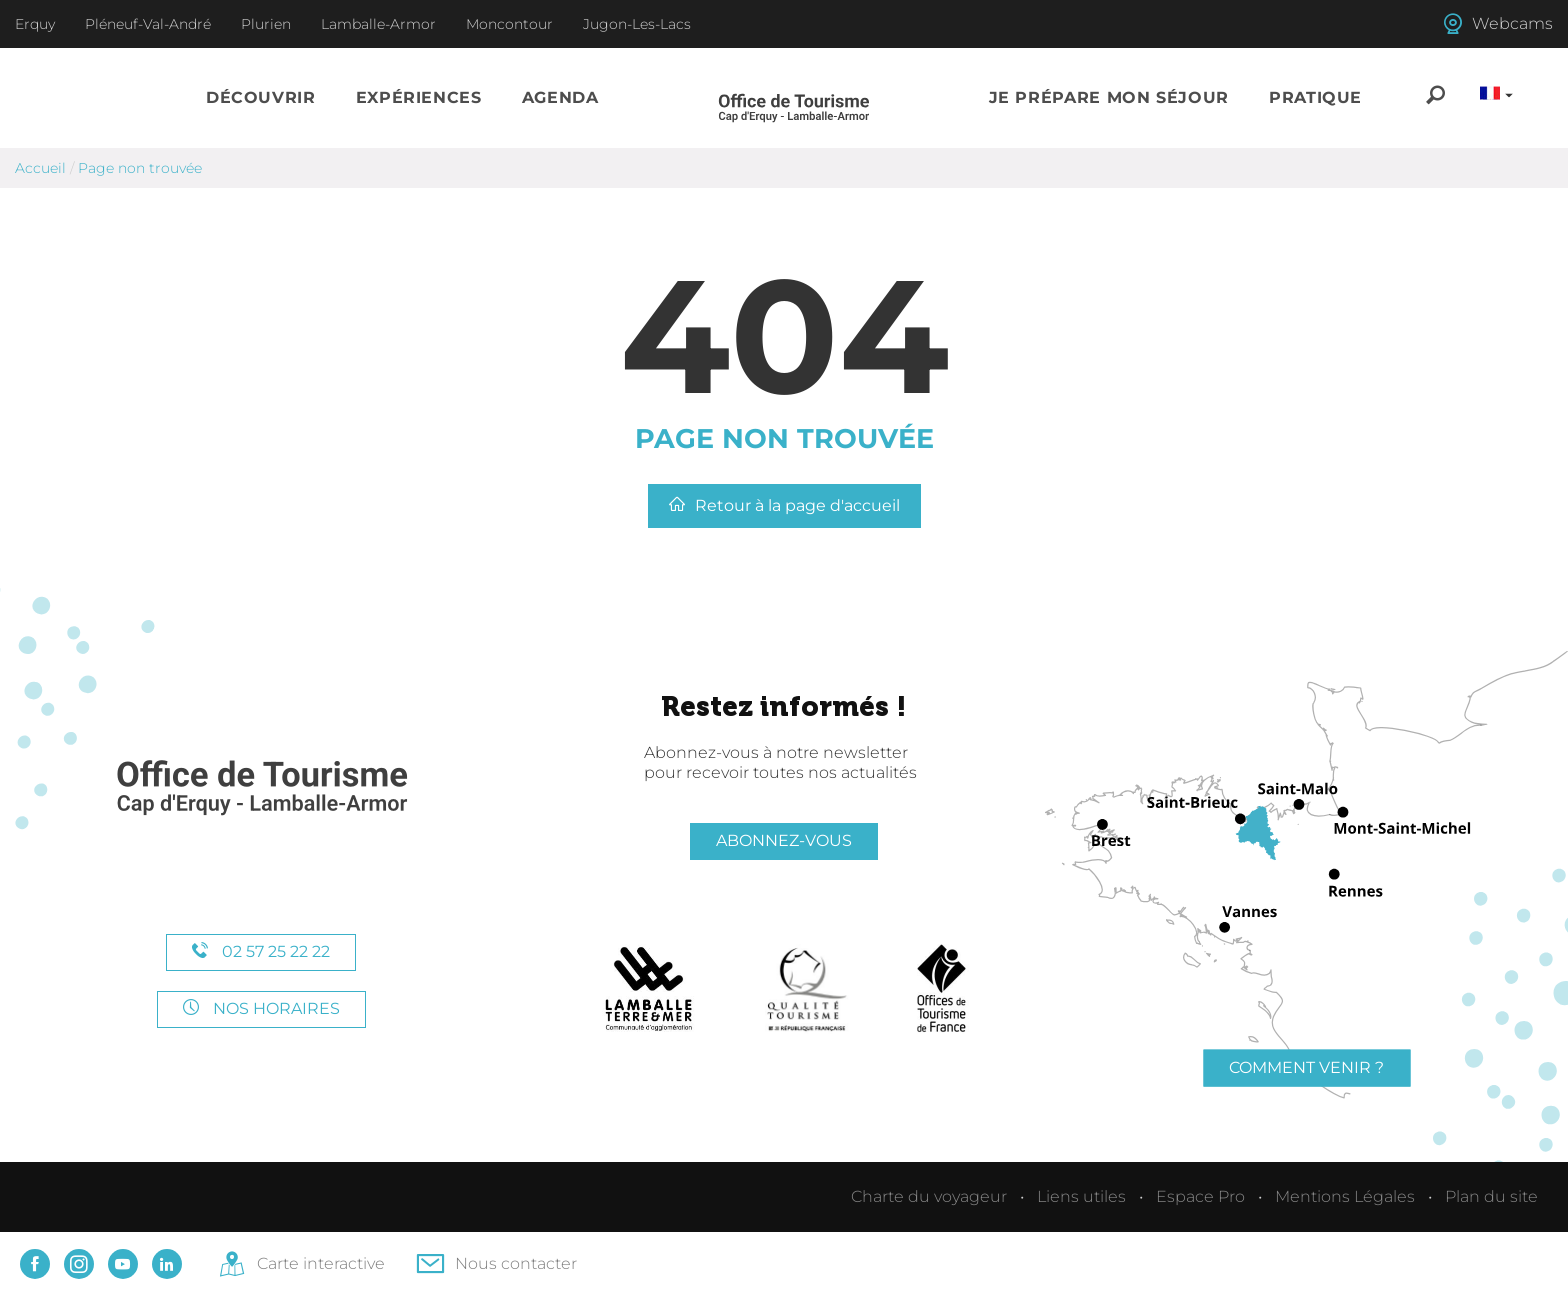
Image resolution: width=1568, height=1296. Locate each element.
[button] (261, 98)
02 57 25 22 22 (261, 951)
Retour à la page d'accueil (784, 505)
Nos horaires (261, 1008)
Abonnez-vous (784, 840)
